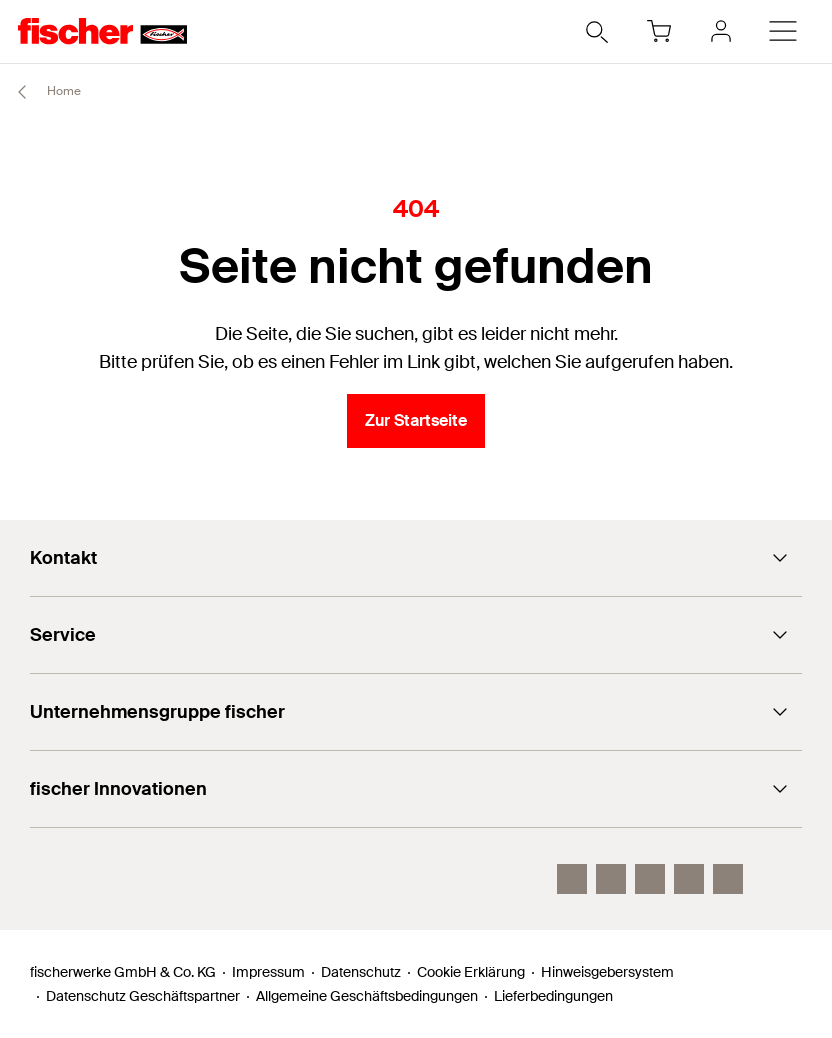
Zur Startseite (416, 420)
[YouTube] (650, 879)
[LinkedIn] (611, 879)
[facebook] (689, 879)
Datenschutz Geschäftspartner (143, 996)
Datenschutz (361, 972)
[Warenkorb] (659, 31)
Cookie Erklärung (471, 972)
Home (40, 92)
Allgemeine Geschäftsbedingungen (367, 996)
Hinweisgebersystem (607, 972)
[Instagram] (572, 879)
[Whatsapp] (728, 879)
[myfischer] (721, 31)
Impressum (268, 972)
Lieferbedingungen (553, 996)
